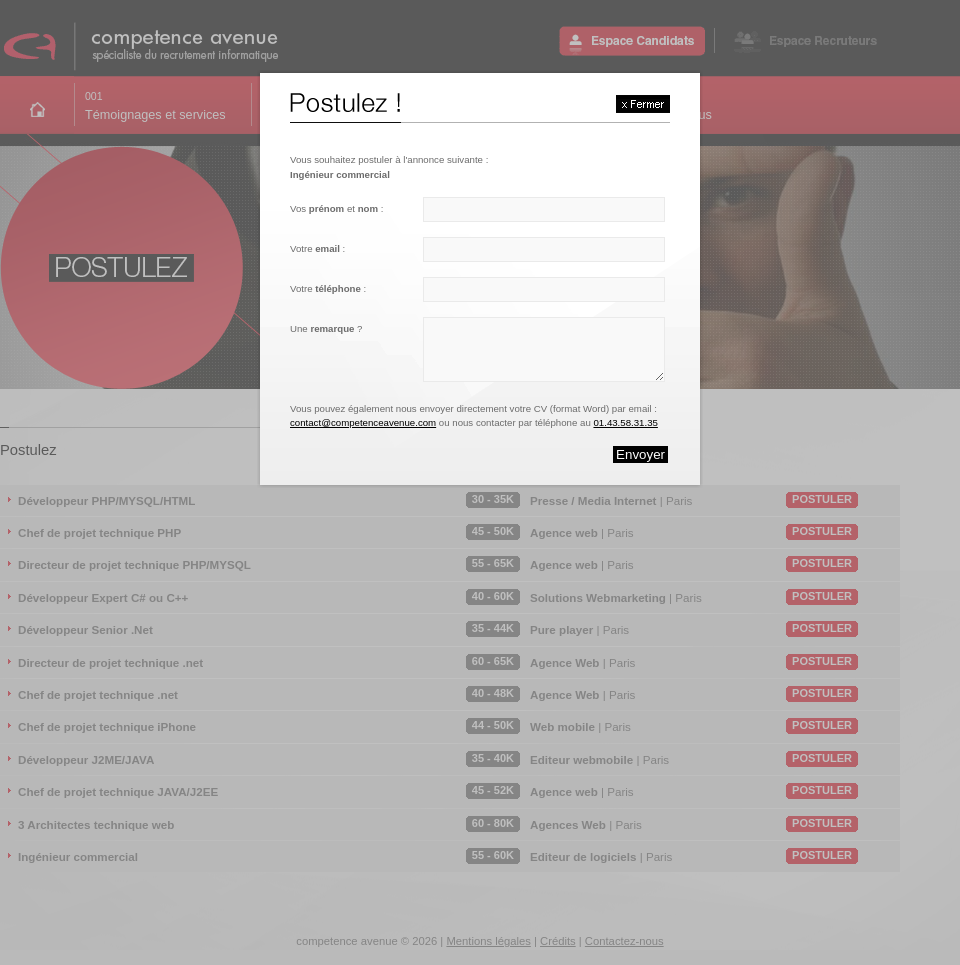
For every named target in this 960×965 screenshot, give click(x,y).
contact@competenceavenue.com (363, 422)
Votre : (317, 248)
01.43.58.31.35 (625, 422)
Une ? (326, 328)
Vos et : (336, 208)
